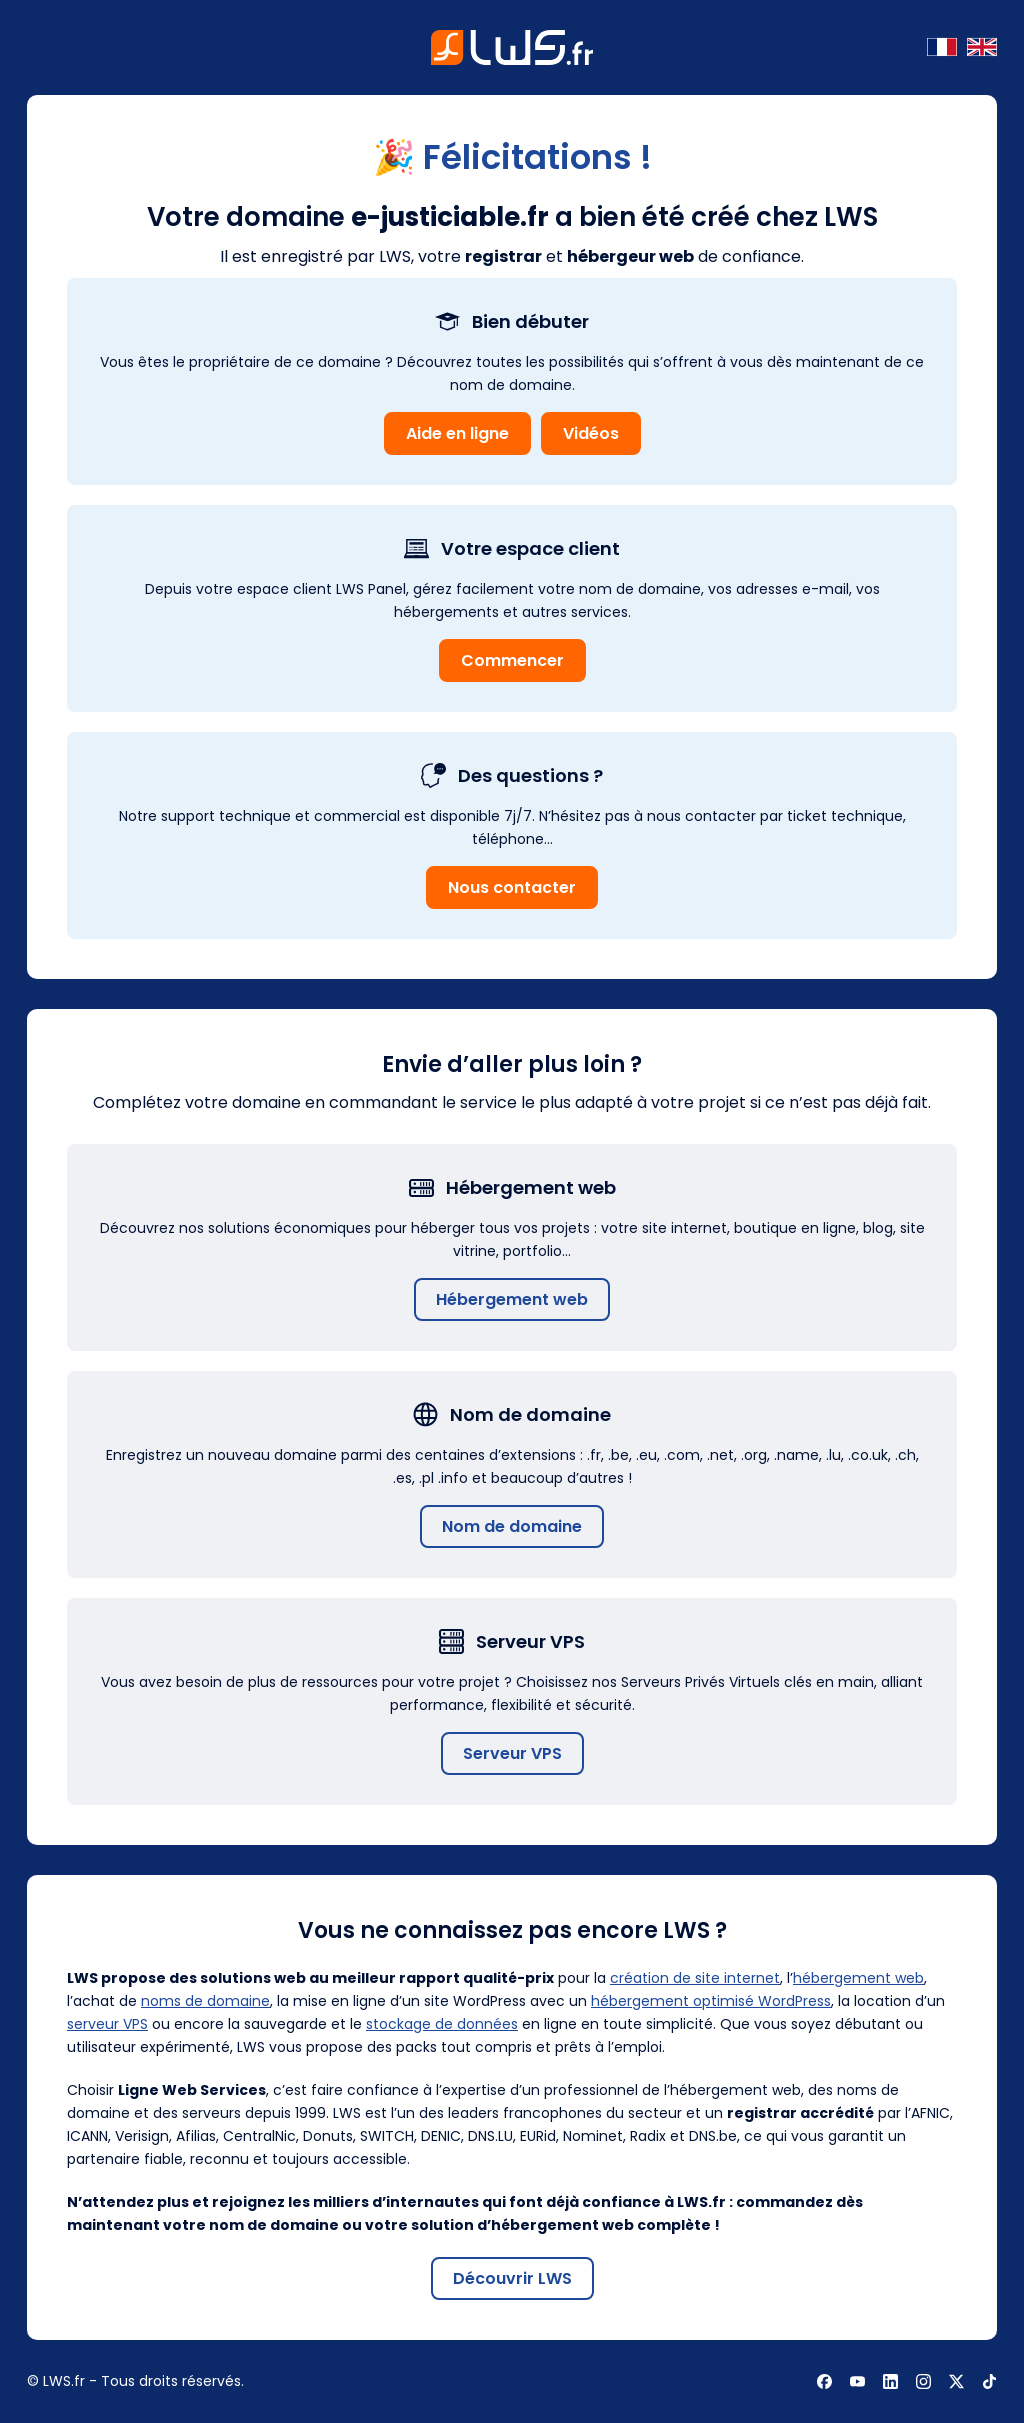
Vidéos (591, 433)
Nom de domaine (512, 1526)
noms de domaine (205, 2001)
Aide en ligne (457, 433)
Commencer (512, 660)
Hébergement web (512, 1299)
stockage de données (442, 2024)
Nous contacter (512, 887)
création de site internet (695, 1978)
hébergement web (858, 1978)
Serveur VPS (512, 1753)
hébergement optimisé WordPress (711, 2001)
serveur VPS (107, 2024)
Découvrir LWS (512, 2278)
